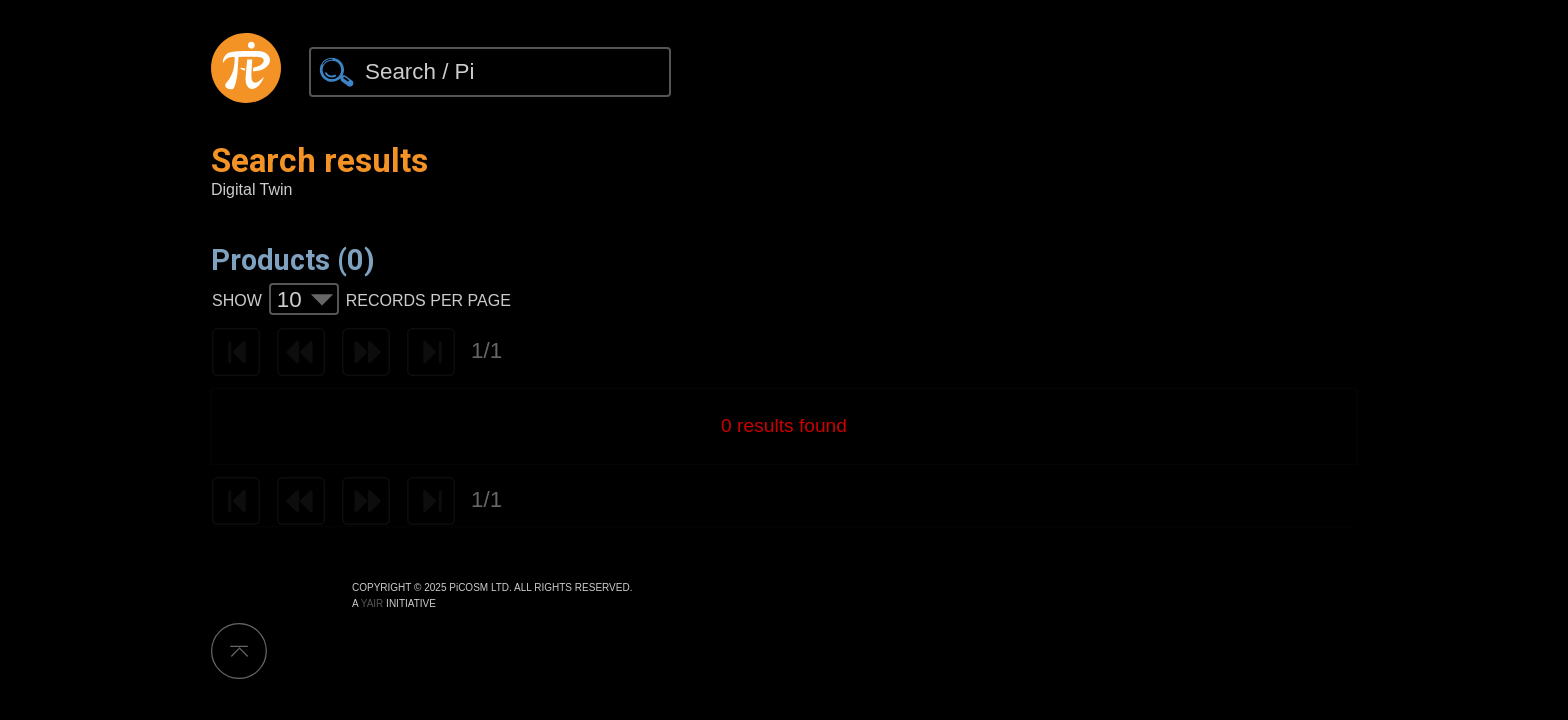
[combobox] (304, 299)
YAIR (372, 603)
